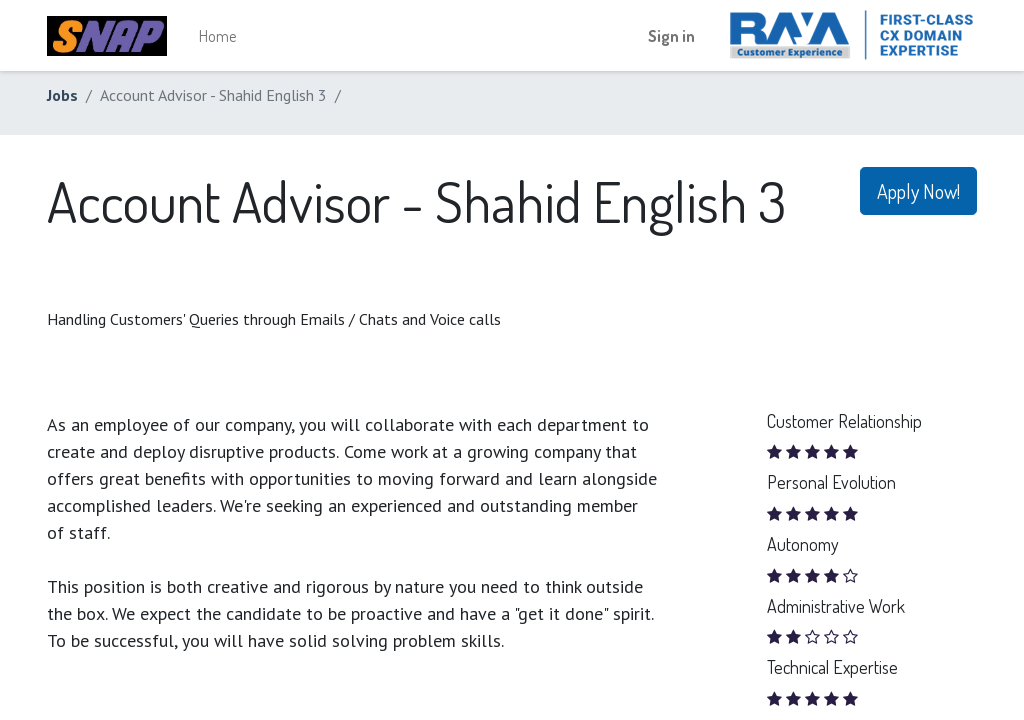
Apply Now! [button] (918, 191)
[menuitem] (217, 36)
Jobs (62, 95)
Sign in (671, 36)
